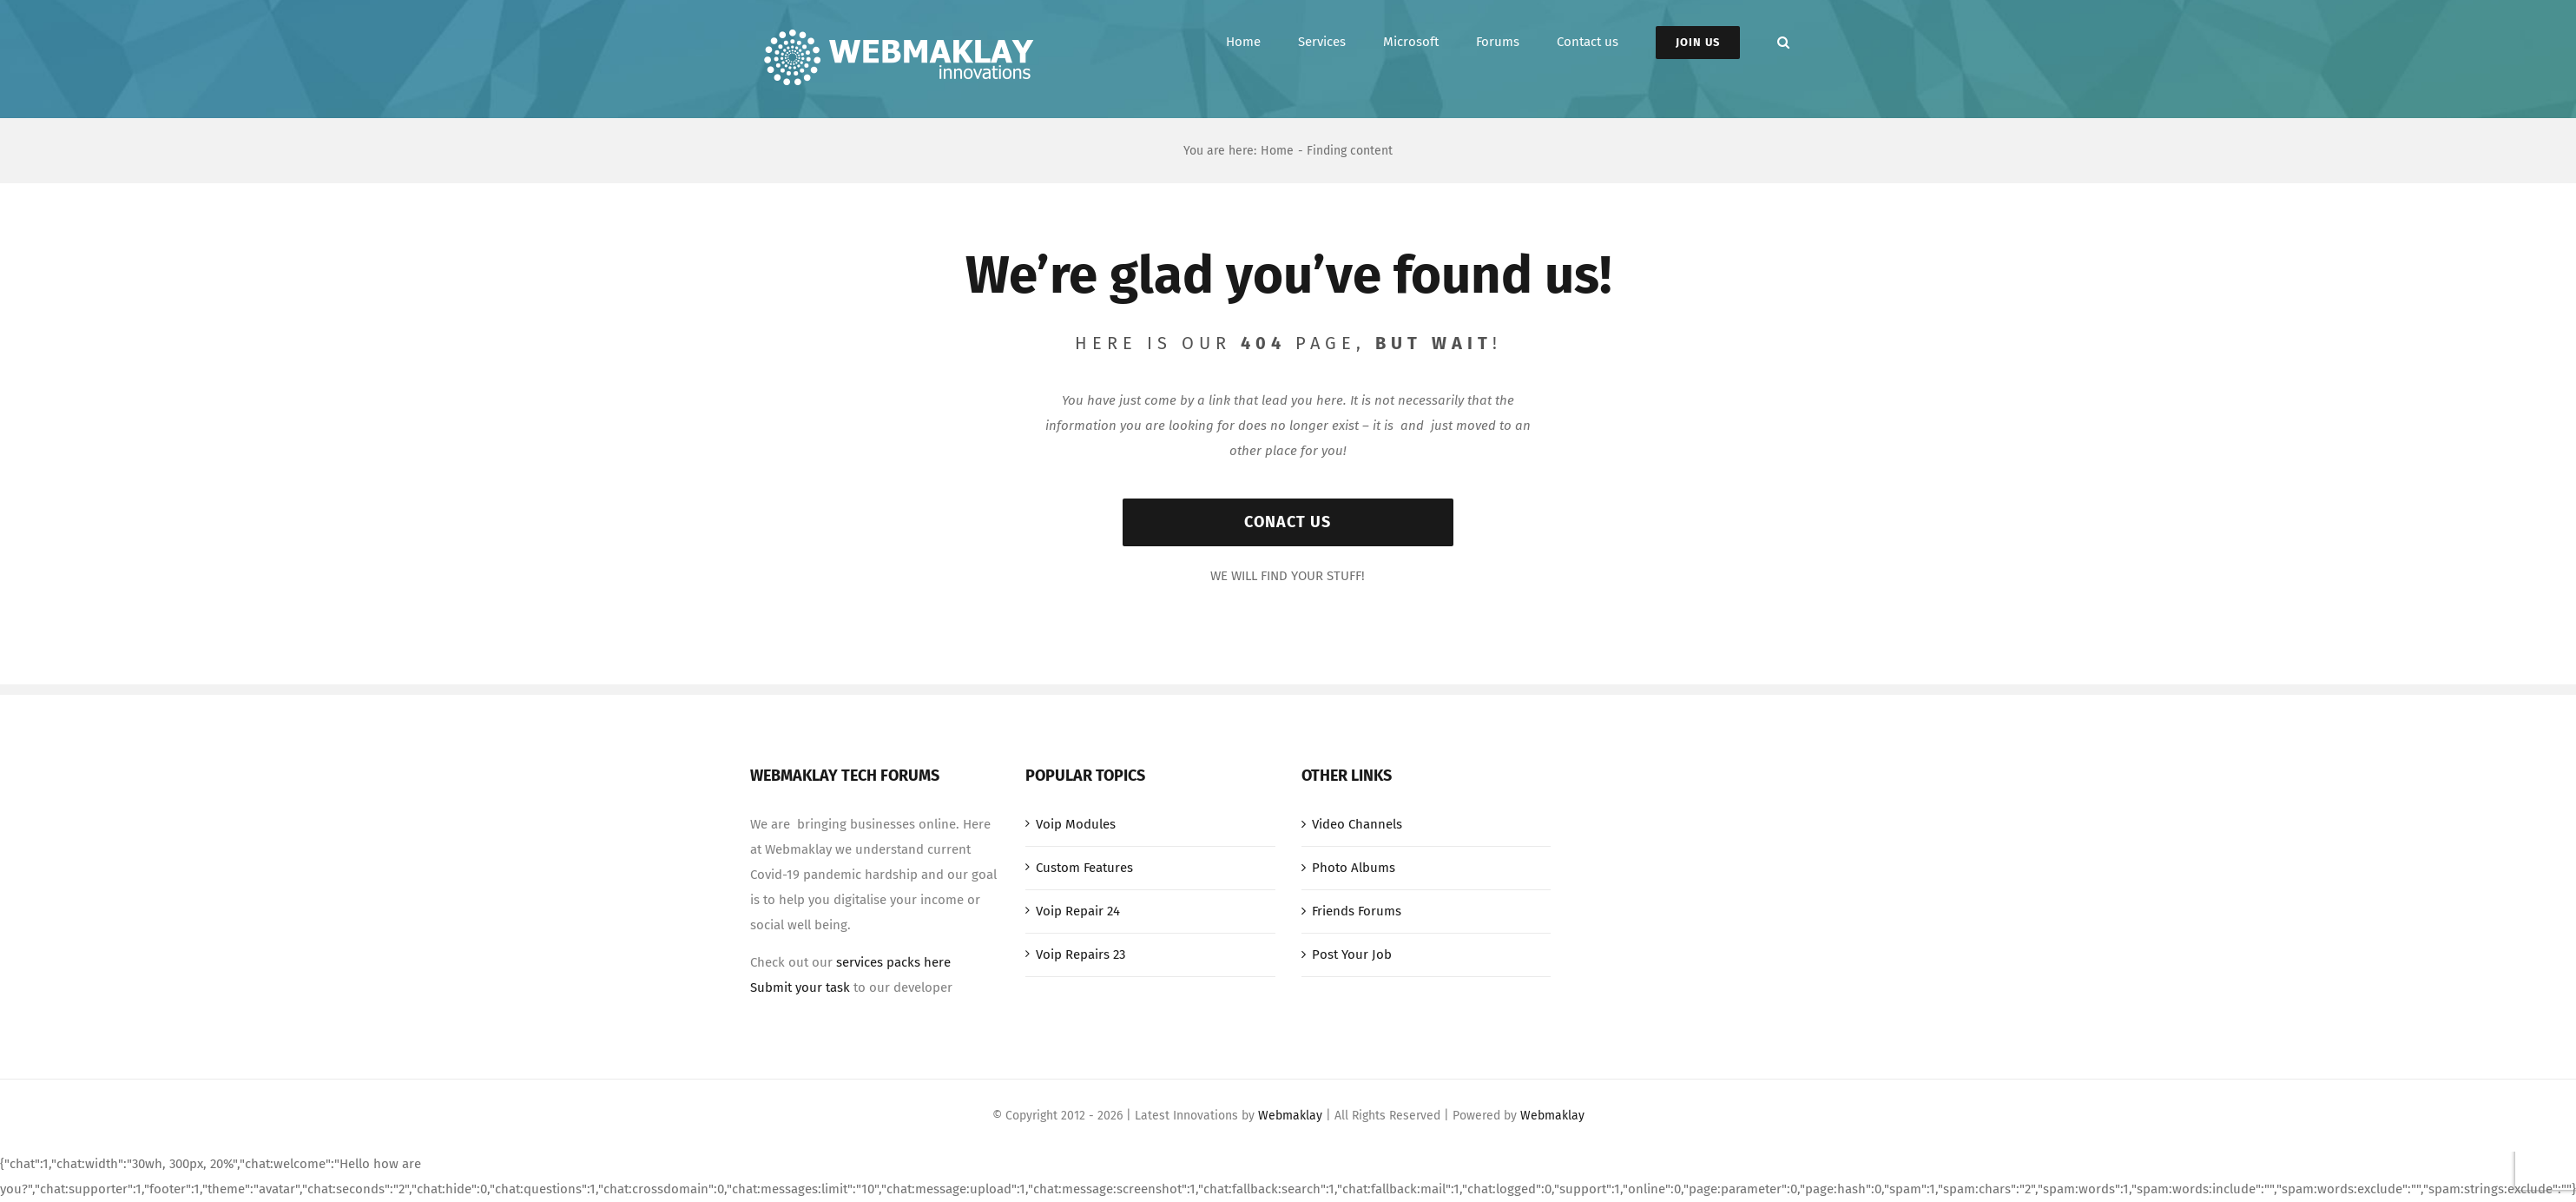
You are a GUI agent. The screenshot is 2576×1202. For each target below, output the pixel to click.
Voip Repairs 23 (1080, 954)
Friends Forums (1356, 911)
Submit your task (800, 987)
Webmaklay (1290, 1115)
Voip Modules (1076, 824)
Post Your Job (1352, 954)
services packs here (893, 962)
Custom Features (1084, 867)
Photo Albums (1353, 867)
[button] (1783, 42)
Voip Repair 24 (1078, 911)
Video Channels (1357, 824)
